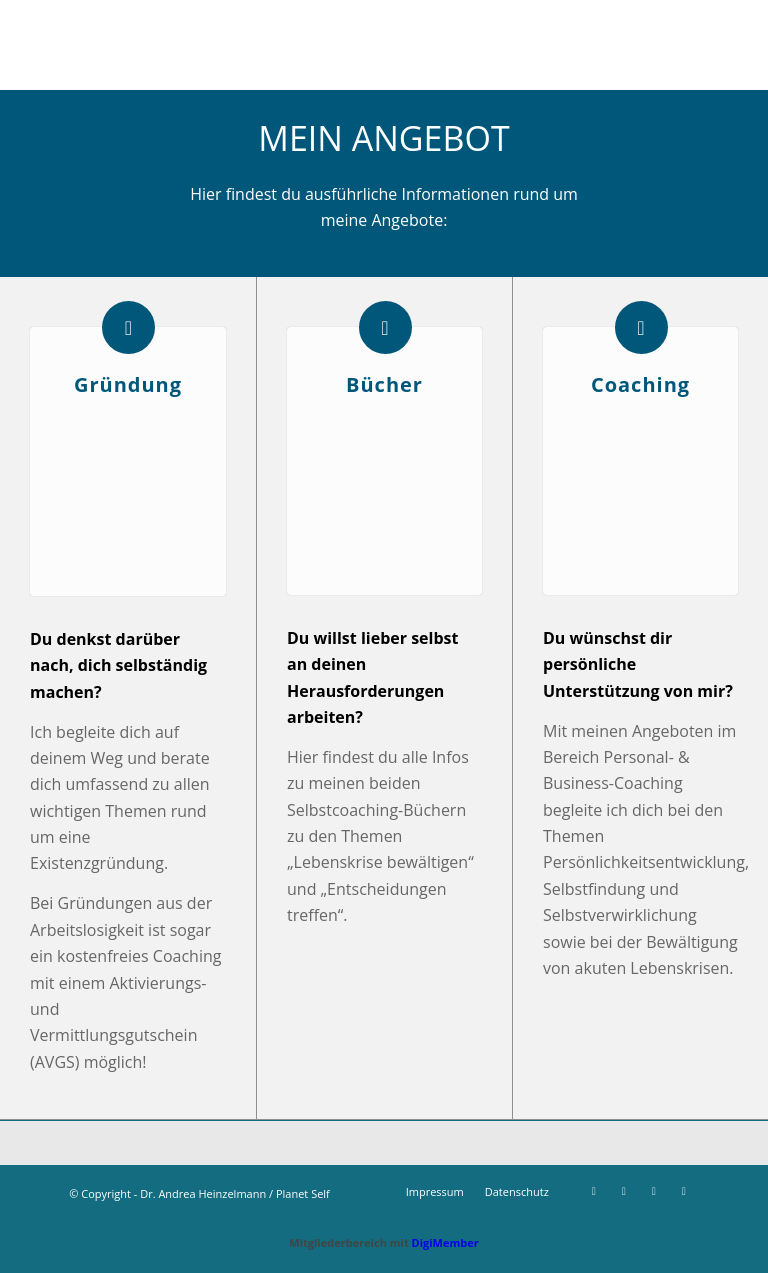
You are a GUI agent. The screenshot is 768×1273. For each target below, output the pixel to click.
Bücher (384, 384)
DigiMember (445, 1242)
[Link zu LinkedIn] (684, 1191)
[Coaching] (641, 327)
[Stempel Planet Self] (384, 45)
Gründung (128, 384)
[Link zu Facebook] (594, 1191)
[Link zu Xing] (654, 1191)
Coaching (640, 384)
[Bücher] (385, 327)
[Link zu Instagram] (624, 1191)
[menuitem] (435, 1192)
